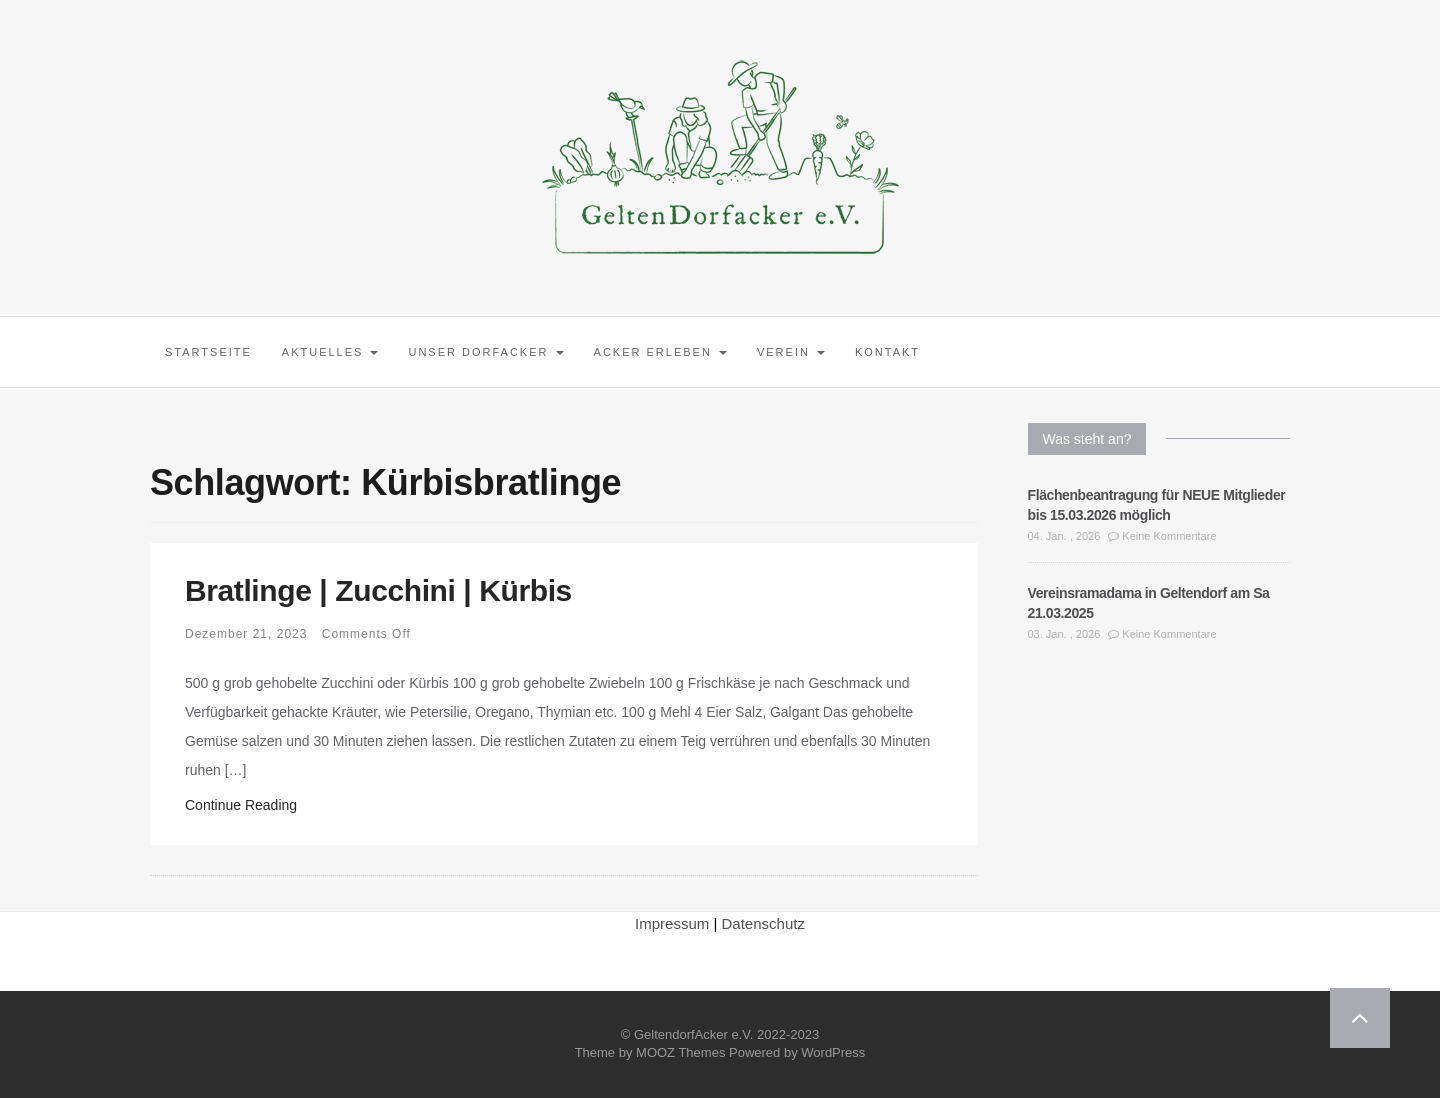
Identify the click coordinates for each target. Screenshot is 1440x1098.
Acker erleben (660, 352)
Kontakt (887, 352)
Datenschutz (763, 923)
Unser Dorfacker (485, 352)
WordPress (833, 1052)
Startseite (208, 352)
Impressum (672, 923)
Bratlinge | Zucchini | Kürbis (378, 590)
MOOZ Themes (680, 1052)
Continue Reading (241, 805)
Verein (791, 352)
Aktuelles (330, 352)
